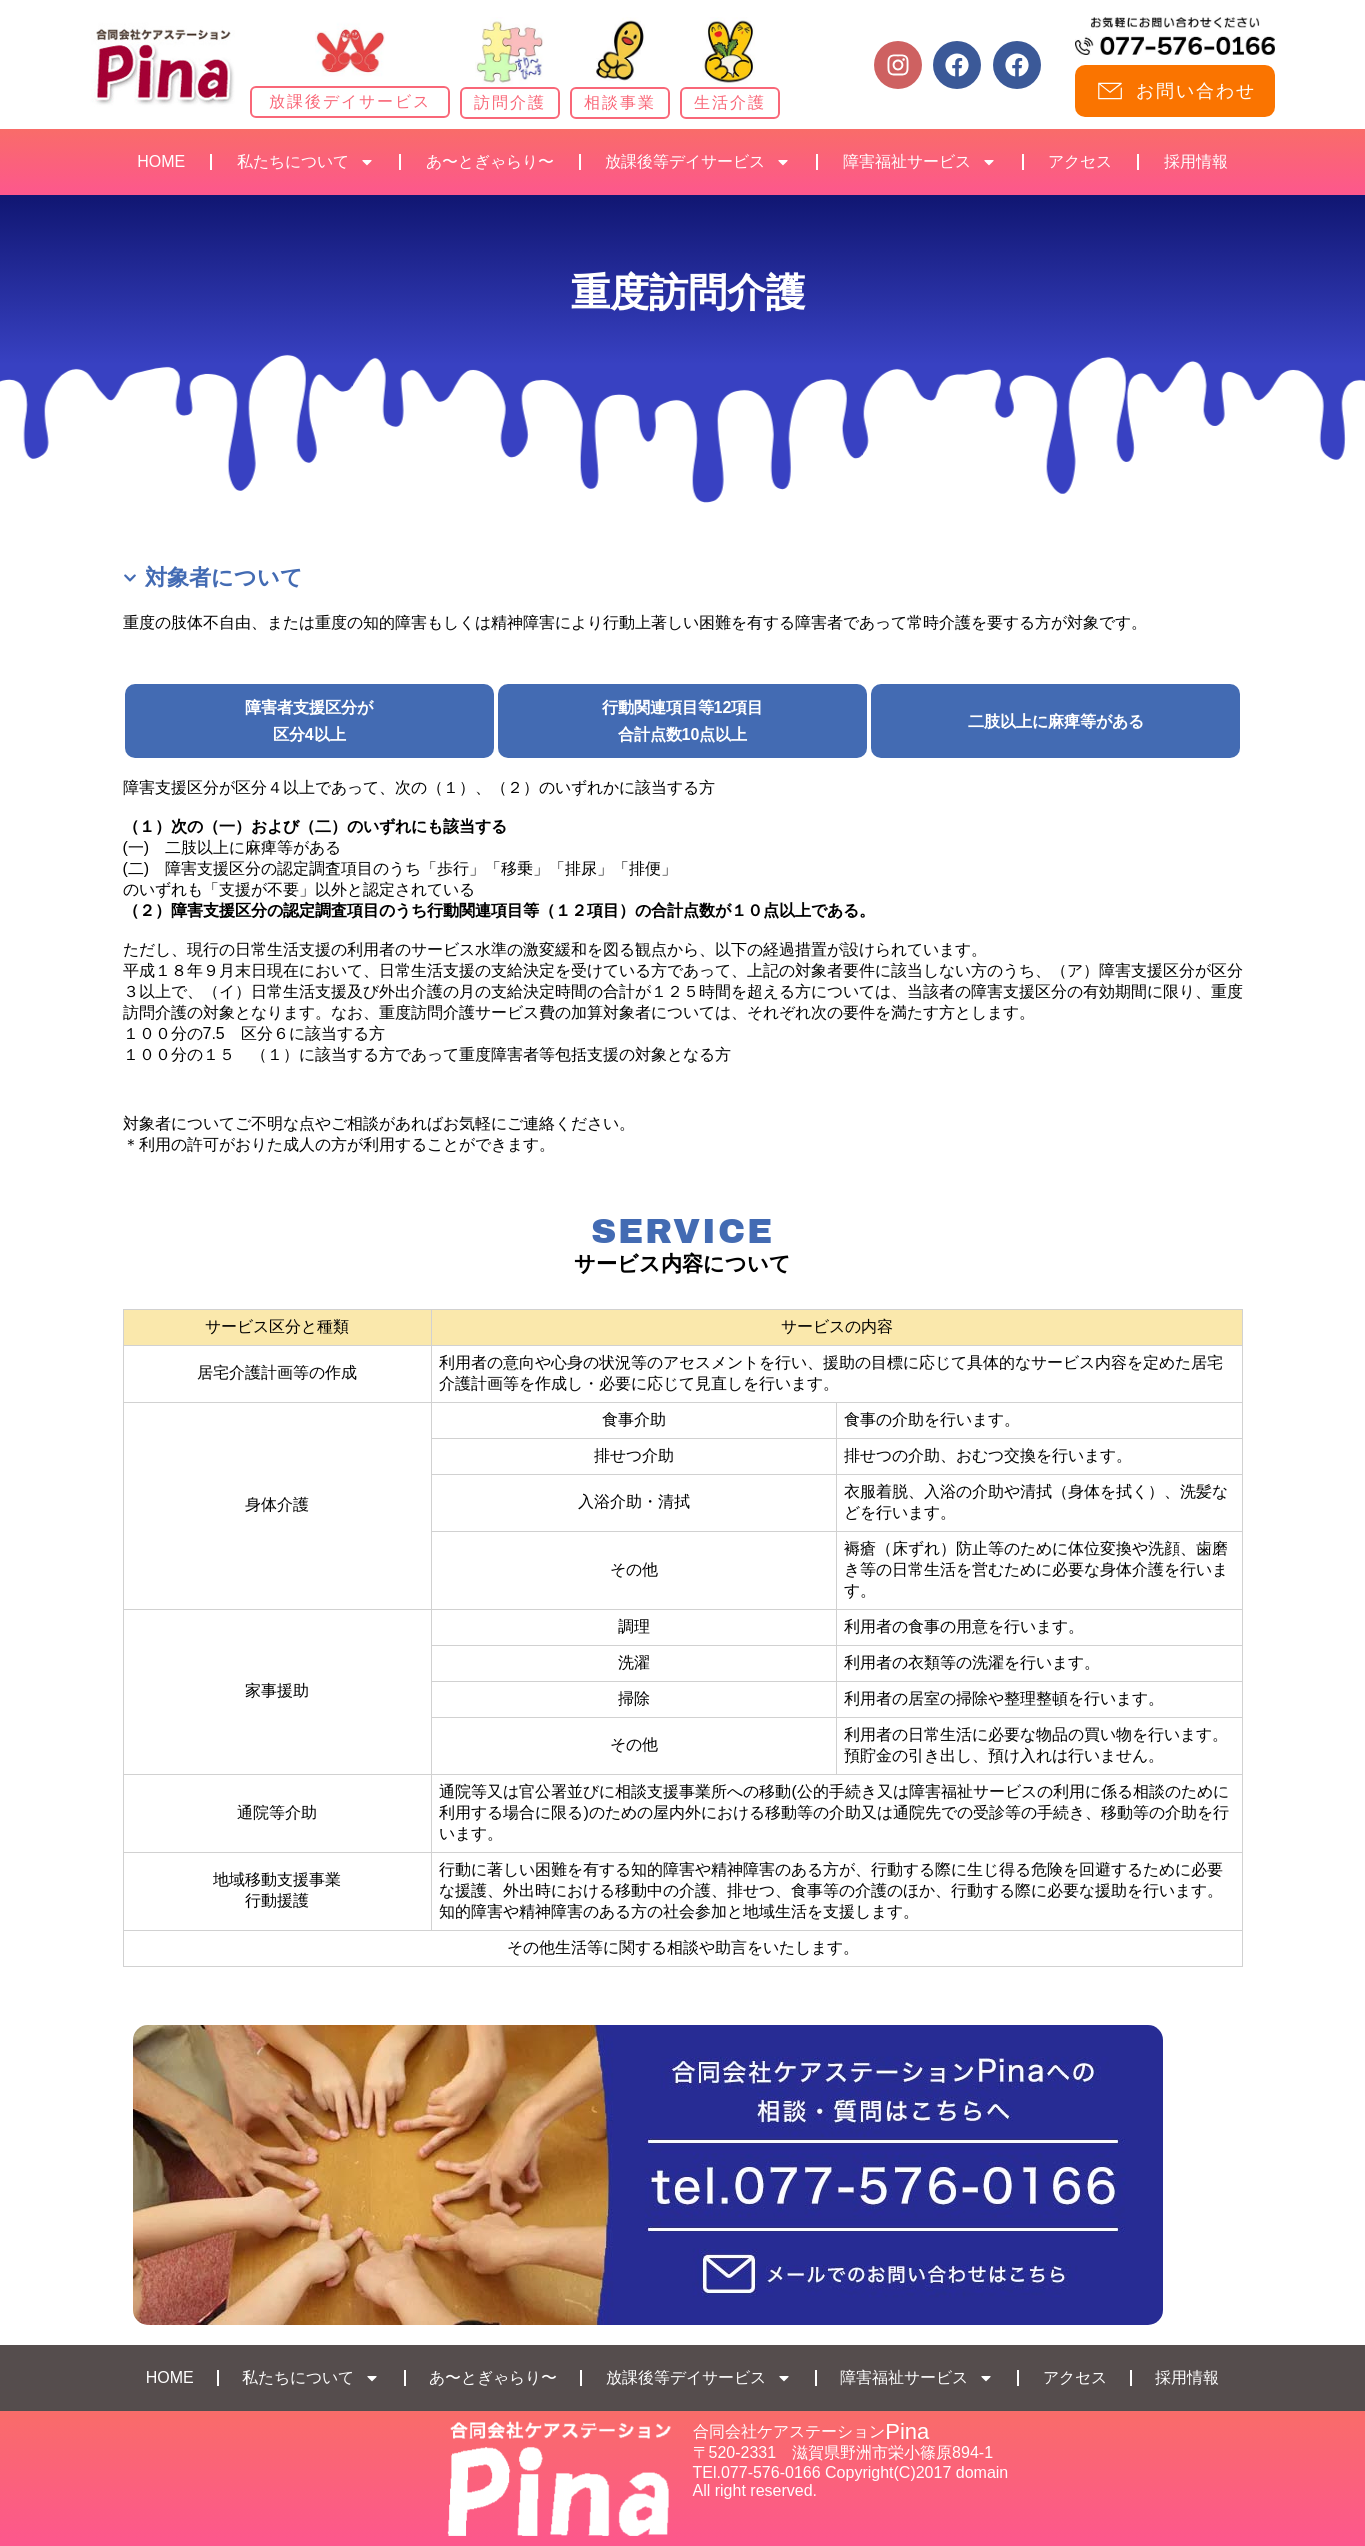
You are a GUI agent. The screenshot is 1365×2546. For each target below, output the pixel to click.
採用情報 (1196, 161)
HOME (161, 161)
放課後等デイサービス (698, 162)
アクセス (1080, 161)
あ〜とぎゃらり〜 (490, 161)
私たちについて (306, 162)
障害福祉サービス (920, 162)
